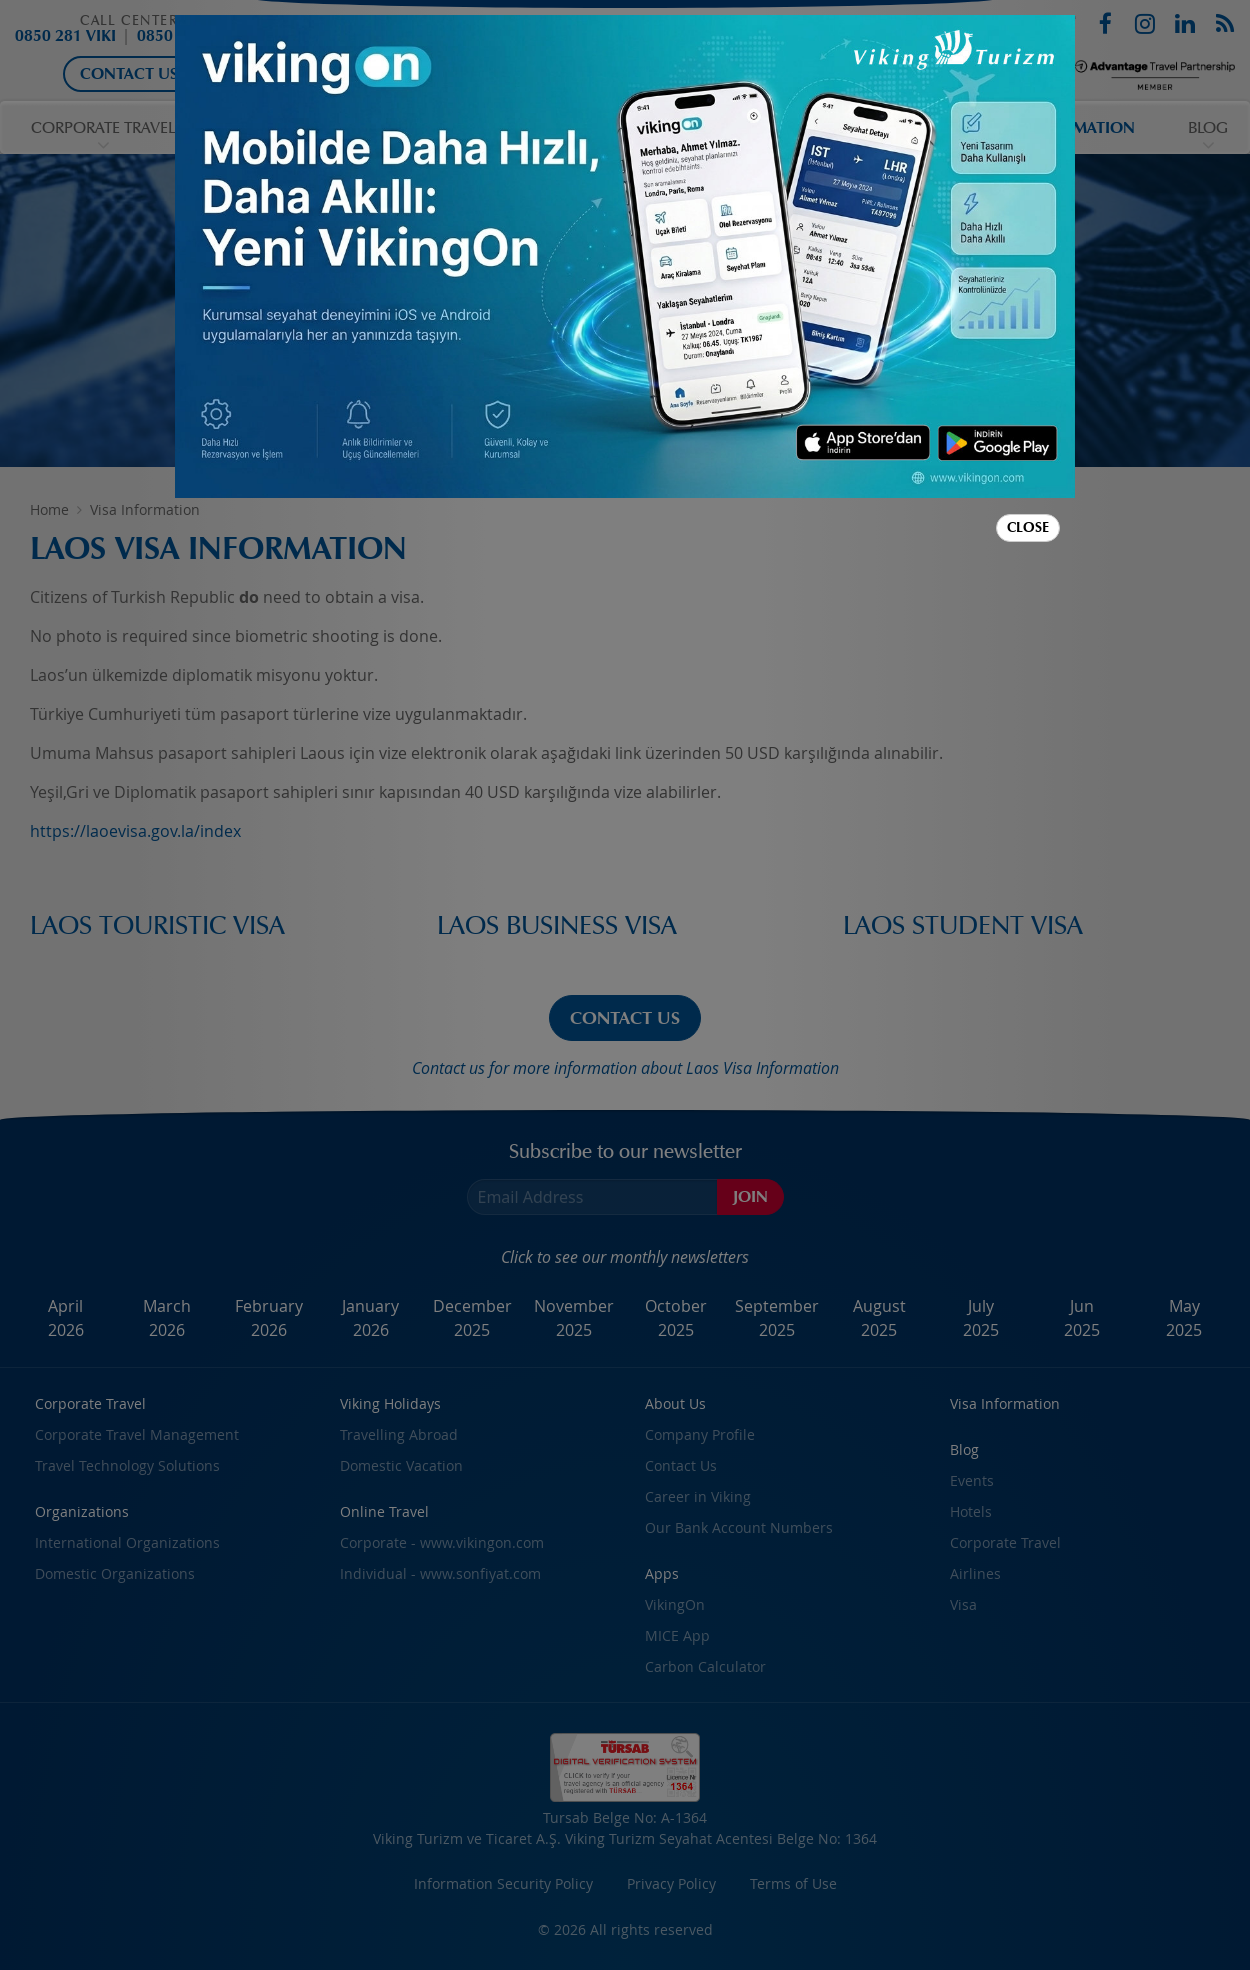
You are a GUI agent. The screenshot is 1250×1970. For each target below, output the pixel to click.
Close (1028, 527)
